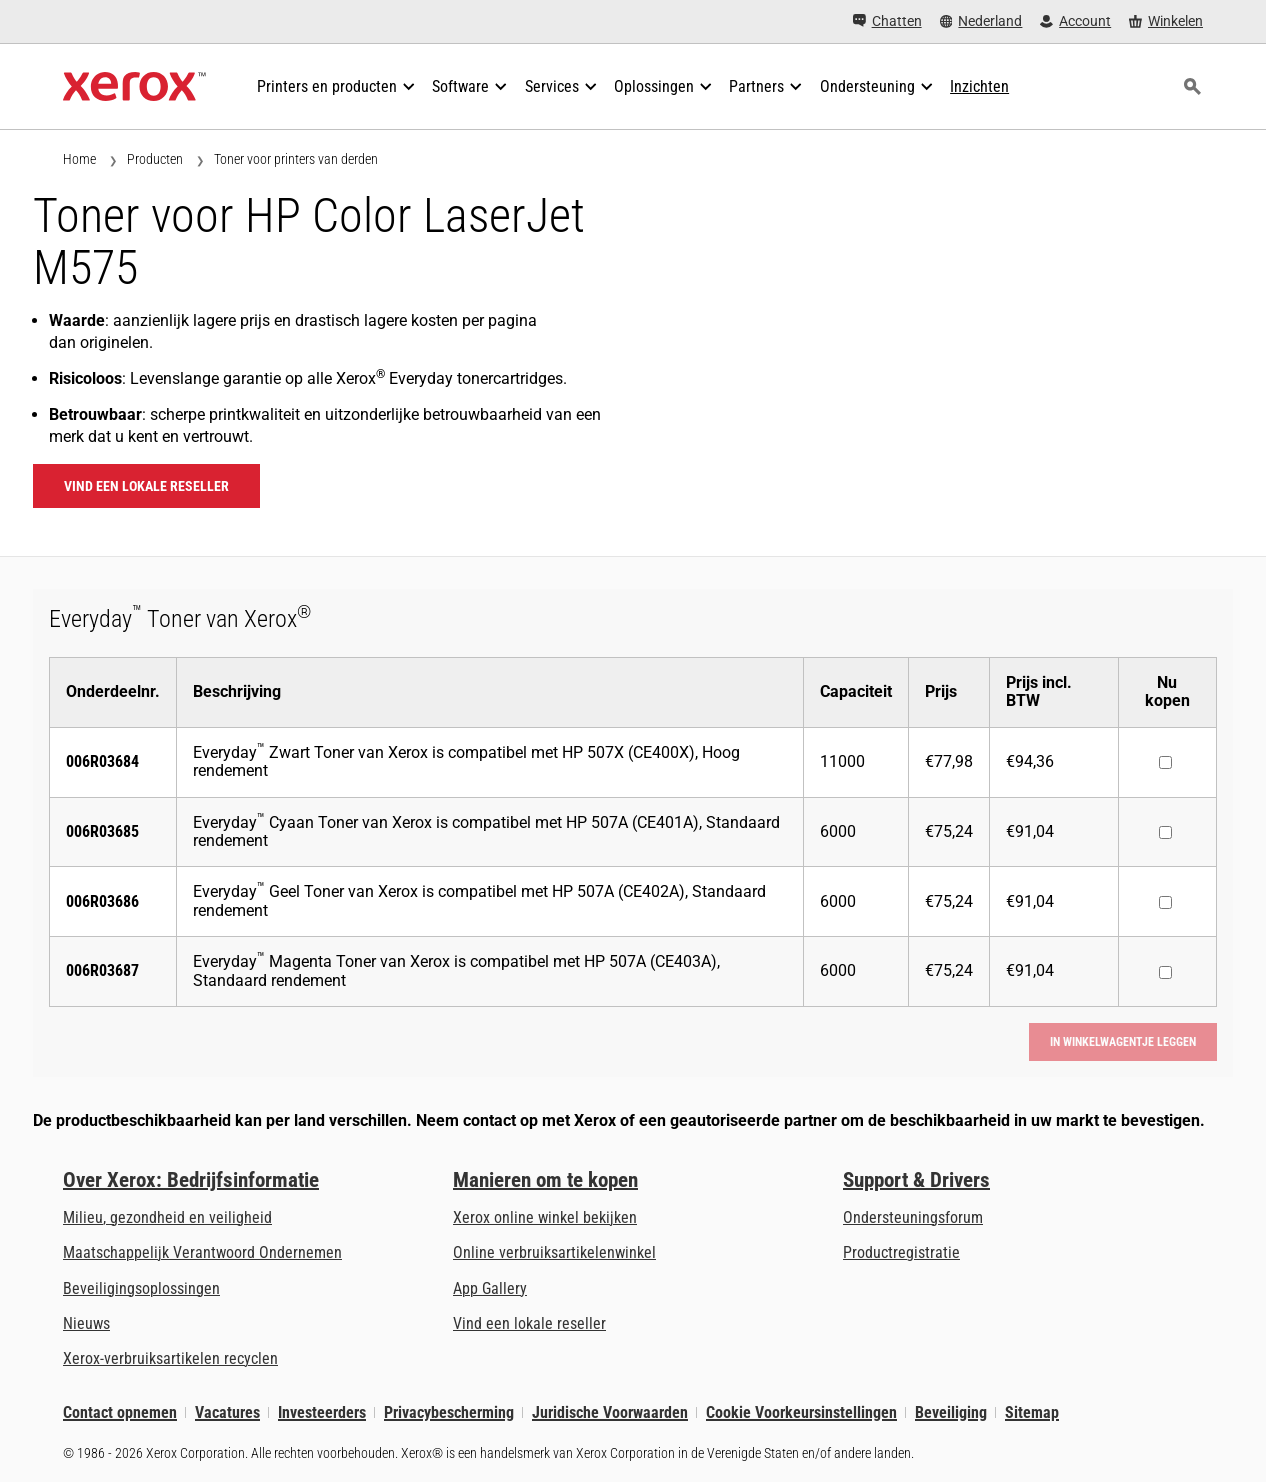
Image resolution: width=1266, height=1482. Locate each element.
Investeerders (322, 1412)
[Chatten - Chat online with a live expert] (887, 21)
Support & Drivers (916, 1180)
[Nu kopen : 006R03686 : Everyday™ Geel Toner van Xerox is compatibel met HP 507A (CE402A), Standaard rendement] (1165, 902)
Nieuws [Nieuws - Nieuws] (86, 1323)
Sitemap (1032, 1412)
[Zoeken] (1192, 87)
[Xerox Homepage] (134, 87)
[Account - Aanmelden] (1075, 21)
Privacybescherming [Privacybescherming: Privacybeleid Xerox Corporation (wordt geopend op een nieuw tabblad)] (449, 1412)
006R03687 (102, 970)
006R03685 (102, 831)
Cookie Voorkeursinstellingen (801, 1412)
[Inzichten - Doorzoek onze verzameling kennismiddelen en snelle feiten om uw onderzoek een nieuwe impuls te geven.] (979, 87)
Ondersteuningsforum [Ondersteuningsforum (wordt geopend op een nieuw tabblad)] (913, 1217)
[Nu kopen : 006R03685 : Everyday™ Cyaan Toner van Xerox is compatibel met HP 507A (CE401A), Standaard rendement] (1165, 832)
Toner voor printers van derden (296, 159)
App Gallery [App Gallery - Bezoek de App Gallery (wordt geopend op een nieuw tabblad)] (490, 1288)
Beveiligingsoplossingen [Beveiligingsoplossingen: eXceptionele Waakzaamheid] (141, 1288)
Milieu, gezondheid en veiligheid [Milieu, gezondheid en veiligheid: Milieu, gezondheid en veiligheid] (167, 1217)
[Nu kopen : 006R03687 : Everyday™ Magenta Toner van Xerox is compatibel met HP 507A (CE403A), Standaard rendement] (1165, 972)
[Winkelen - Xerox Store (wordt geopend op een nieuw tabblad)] (1166, 21)
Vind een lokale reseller (146, 486)
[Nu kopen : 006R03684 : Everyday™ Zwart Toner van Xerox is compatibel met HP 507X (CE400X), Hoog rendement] (1165, 762)
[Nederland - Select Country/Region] (981, 21)
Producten (155, 159)
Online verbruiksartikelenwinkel (554, 1252)
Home (79, 159)
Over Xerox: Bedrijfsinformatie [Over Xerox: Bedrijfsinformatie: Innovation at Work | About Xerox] (191, 1180)
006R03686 (102, 901)
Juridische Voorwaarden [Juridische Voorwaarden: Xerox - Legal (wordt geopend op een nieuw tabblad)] (610, 1412)
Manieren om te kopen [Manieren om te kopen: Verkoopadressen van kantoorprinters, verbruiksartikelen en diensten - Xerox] (545, 1180)
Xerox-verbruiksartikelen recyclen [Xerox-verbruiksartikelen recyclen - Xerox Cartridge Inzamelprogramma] (170, 1358)
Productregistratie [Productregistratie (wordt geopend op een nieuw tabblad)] (901, 1252)
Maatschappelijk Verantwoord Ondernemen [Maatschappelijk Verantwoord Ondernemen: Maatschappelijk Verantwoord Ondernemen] (202, 1252)
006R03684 (102, 761)
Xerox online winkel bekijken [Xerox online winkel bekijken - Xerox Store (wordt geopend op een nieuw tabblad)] (545, 1217)
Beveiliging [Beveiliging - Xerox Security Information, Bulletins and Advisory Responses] (951, 1412)
